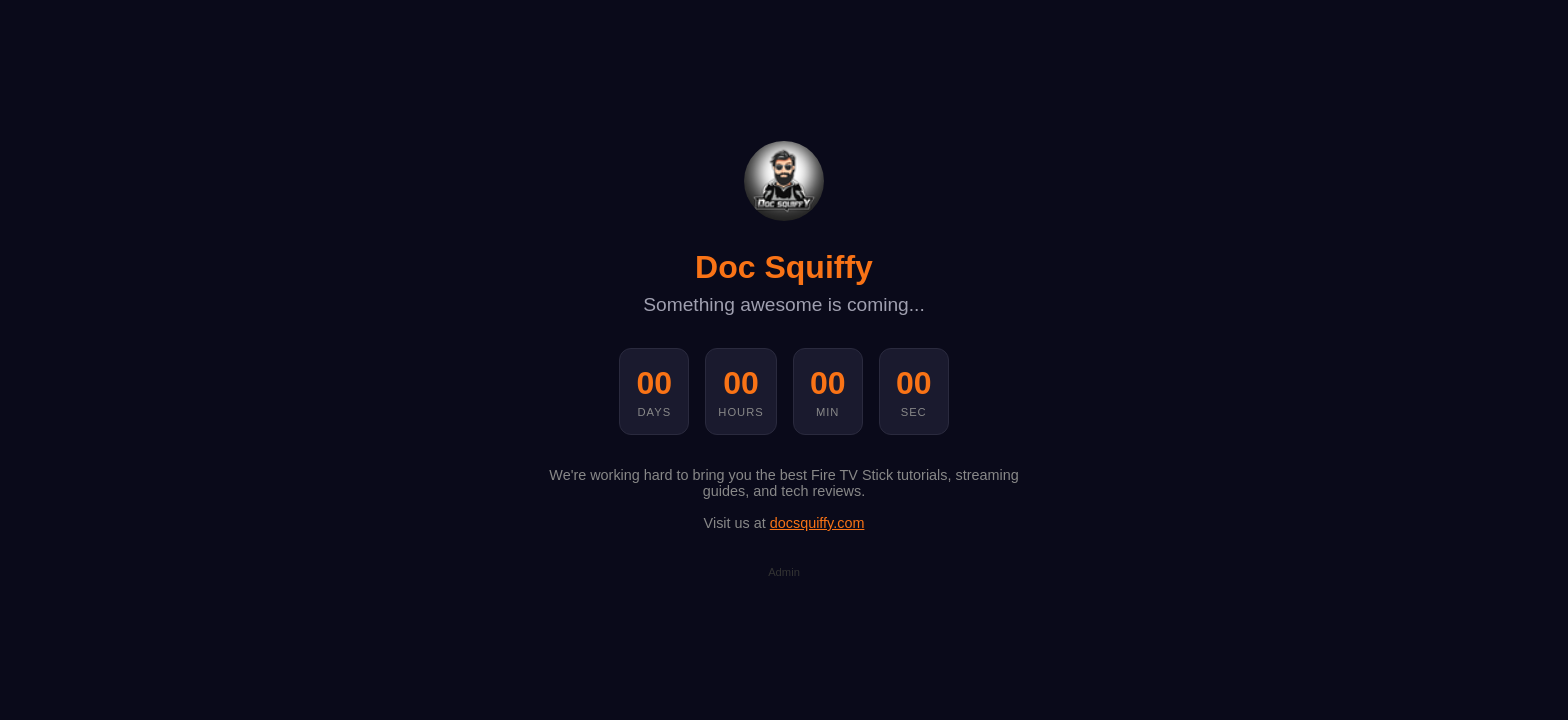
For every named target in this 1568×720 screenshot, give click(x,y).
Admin (784, 572)
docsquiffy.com (817, 523)
